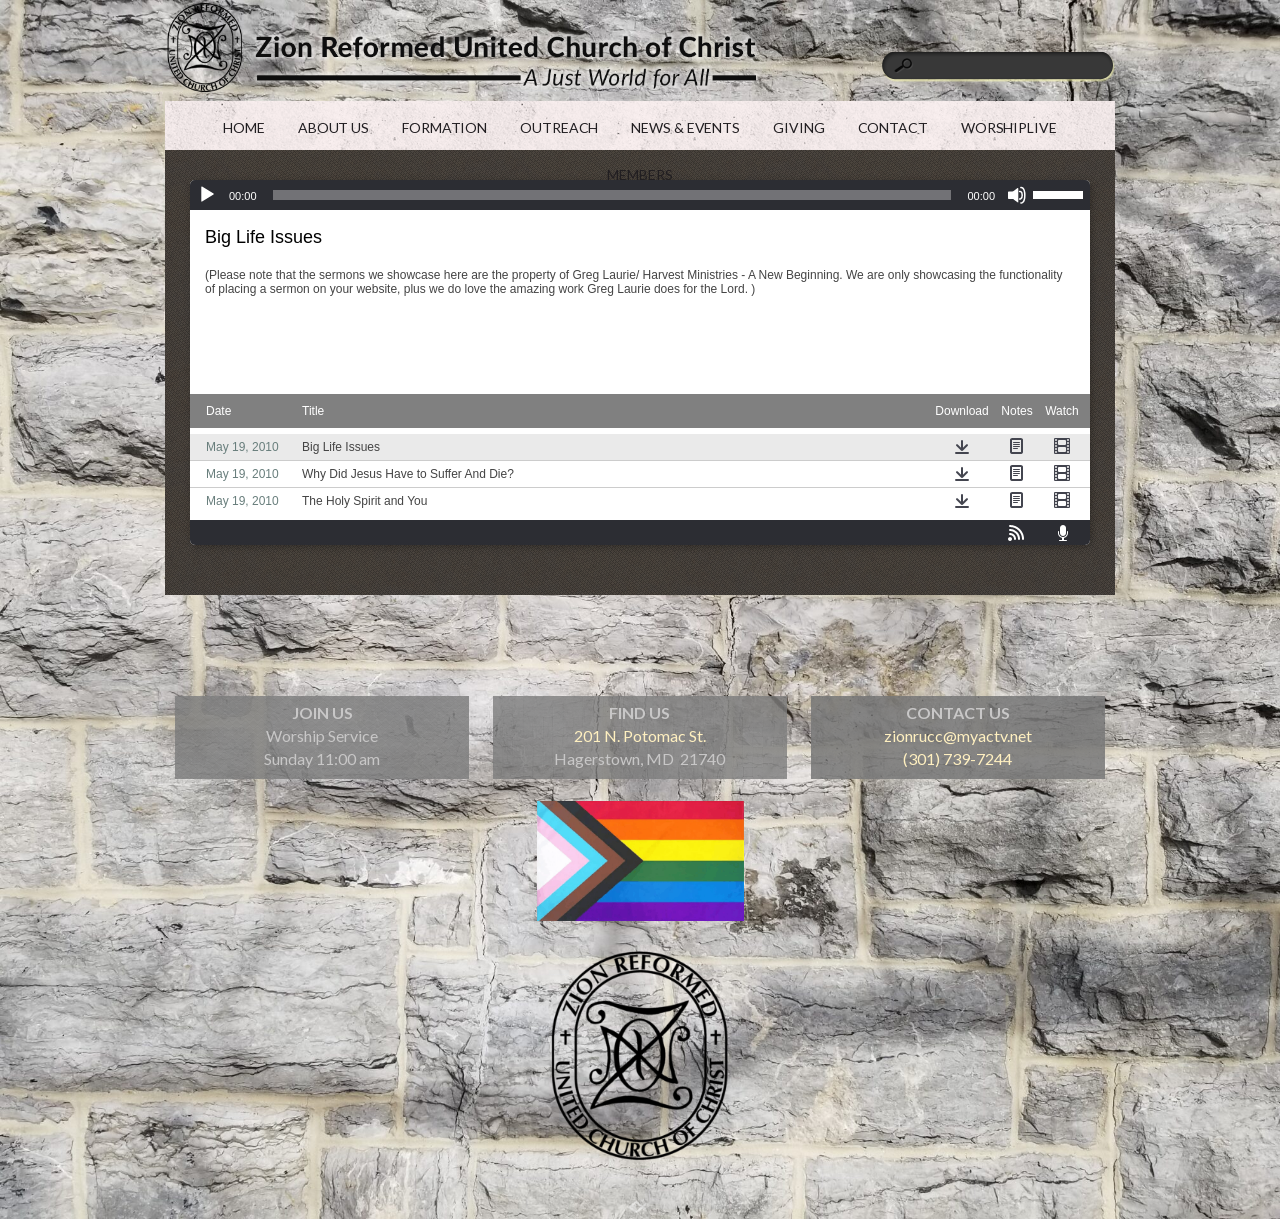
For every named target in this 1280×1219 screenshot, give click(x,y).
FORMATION (444, 127)
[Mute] (1017, 195)
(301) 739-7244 (957, 758)
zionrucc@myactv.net (958, 735)
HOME (244, 127)
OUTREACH (559, 127)
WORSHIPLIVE (1009, 127)
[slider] (1061, 193)
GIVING (798, 127)
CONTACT (893, 127)
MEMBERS (639, 174)
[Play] (207, 195)
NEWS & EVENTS (685, 127)
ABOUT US (333, 127)
